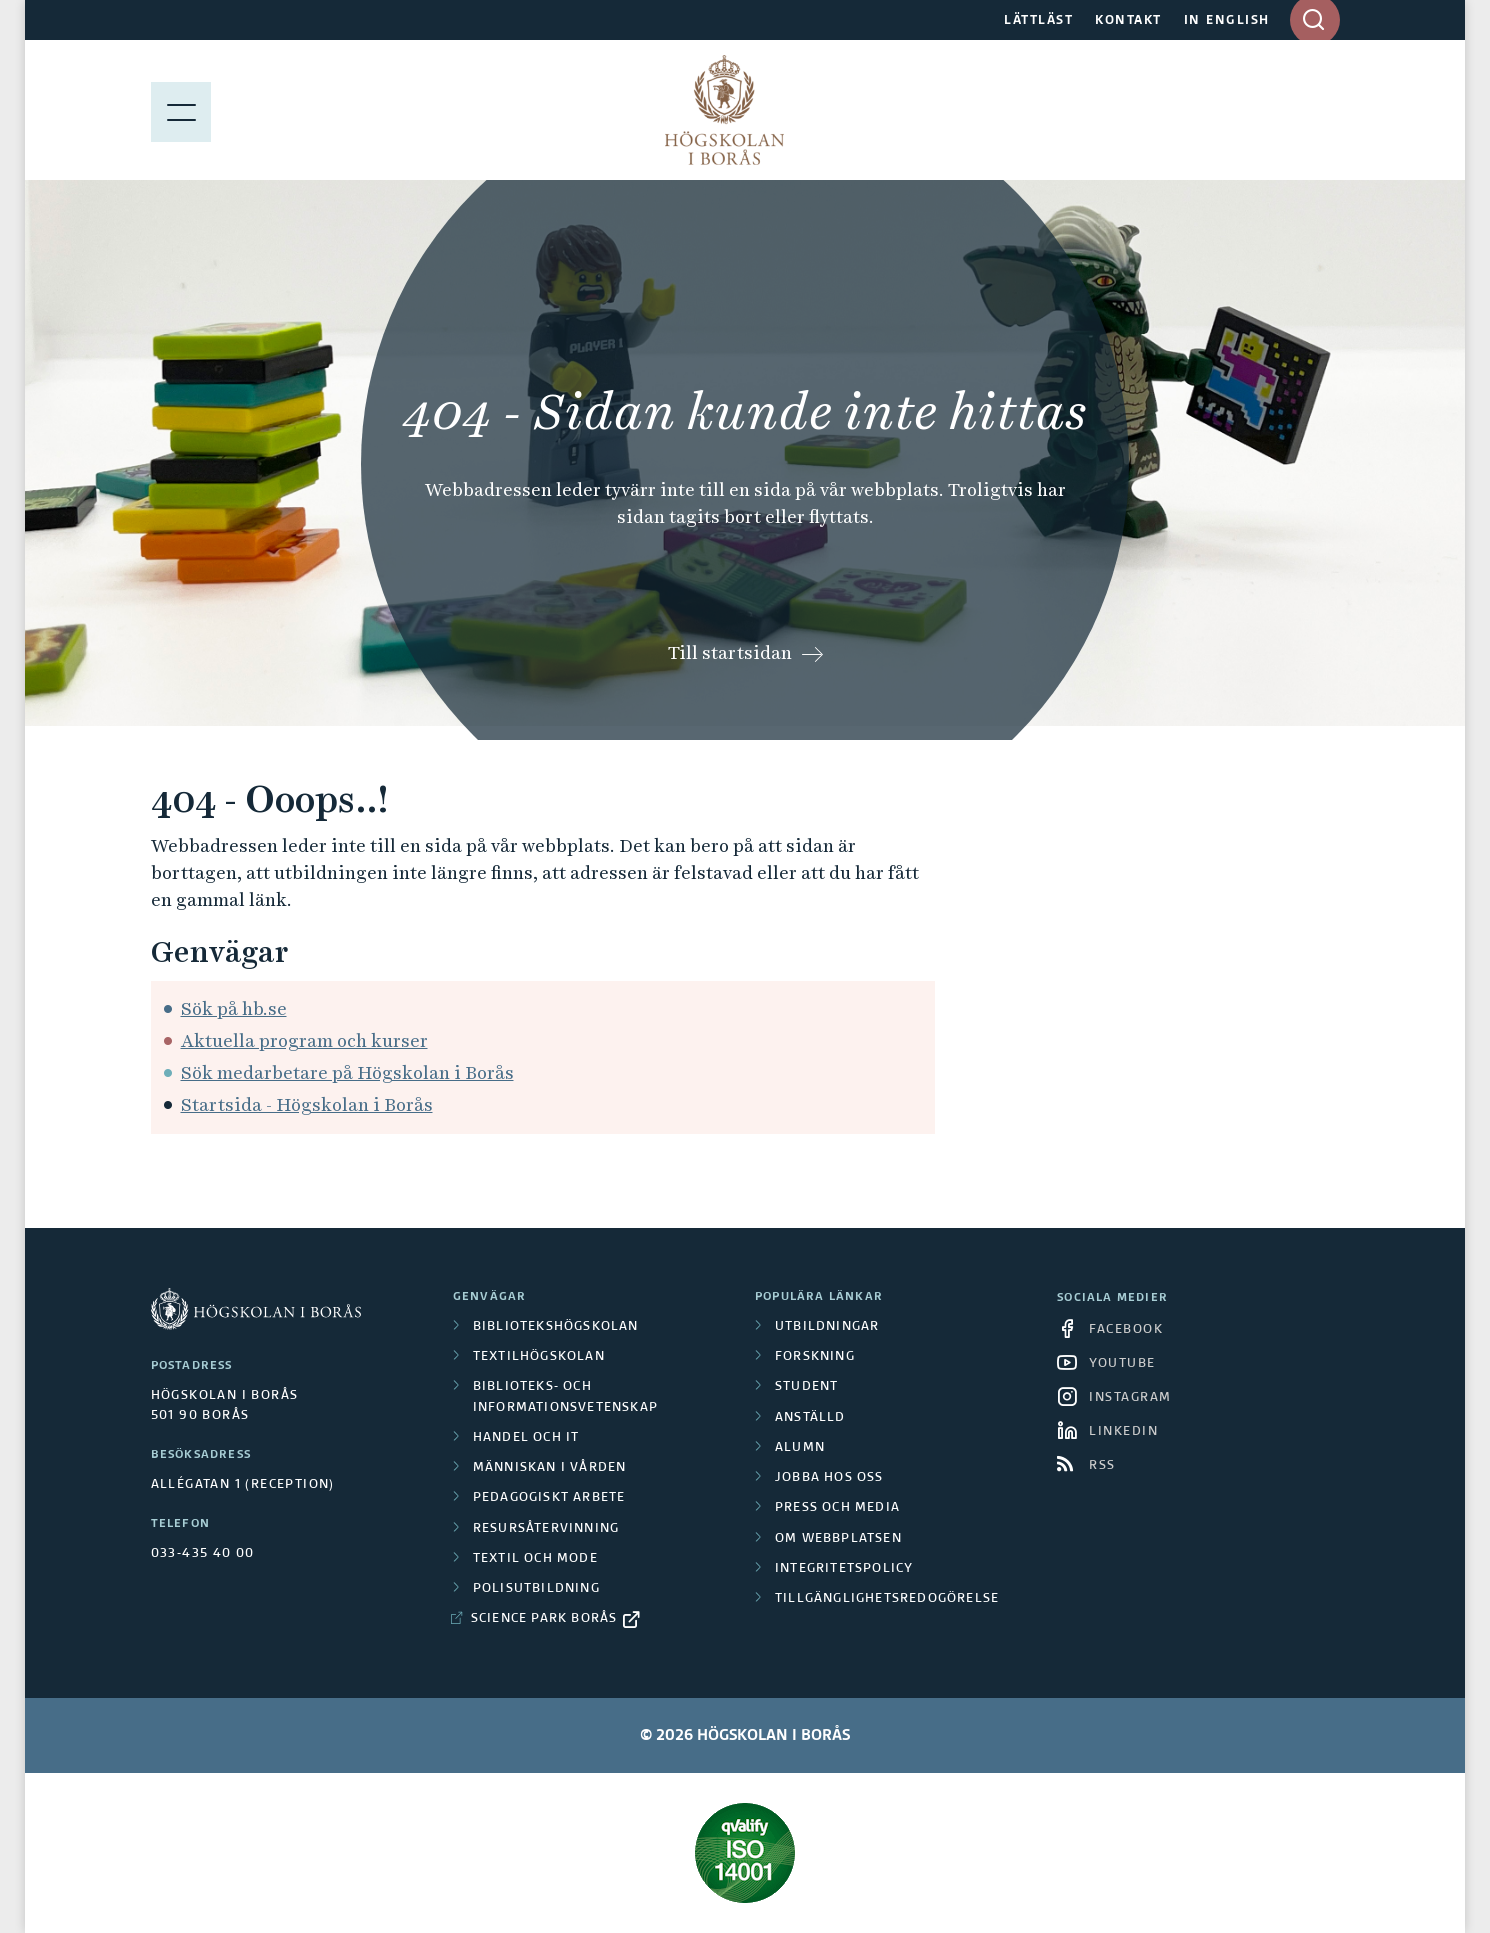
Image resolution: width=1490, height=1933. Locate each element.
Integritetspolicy (844, 1569)
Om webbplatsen (838, 1539)
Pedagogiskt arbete (549, 1498)
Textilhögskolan (539, 1357)
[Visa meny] (181, 110)
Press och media (837, 1508)
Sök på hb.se (234, 1008)
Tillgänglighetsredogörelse (887, 1599)
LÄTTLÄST (1038, 21)
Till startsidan (730, 652)
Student (806, 1387)
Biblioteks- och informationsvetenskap (565, 1397)
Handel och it (526, 1438)
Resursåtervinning (546, 1529)
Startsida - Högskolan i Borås (307, 1104)
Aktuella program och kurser (304, 1040)
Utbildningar (827, 1327)
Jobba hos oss (829, 1478)
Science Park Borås (544, 1619)
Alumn (800, 1448)
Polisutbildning (536, 1589)
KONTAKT (1128, 21)
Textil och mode (535, 1559)
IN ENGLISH (1227, 21)
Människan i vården (550, 1468)
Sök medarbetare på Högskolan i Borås (347, 1072)
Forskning (815, 1357)
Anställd (810, 1418)
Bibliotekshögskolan (556, 1327)
